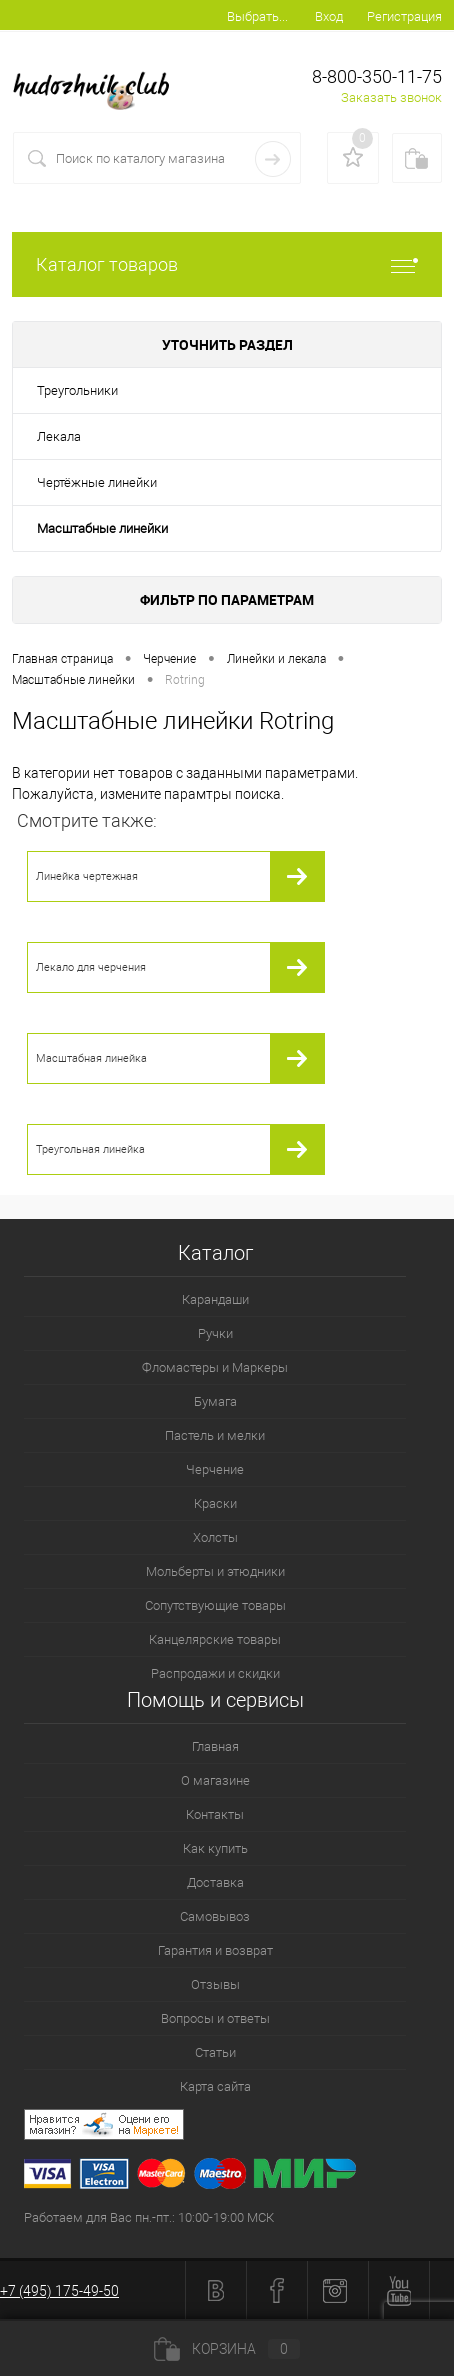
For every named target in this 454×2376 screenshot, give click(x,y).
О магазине (215, 1780)
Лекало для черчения (91, 967)
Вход (329, 16)
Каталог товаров (227, 264)
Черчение (215, 1469)
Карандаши (215, 1299)
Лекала (59, 436)
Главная (215, 1746)
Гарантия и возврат (215, 1950)
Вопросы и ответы (215, 2018)
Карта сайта (215, 2086)
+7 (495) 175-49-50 (59, 2291)
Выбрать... (257, 16)
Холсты (215, 1537)
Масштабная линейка (91, 1058)
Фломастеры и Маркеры (215, 1367)
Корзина (227, 2349)
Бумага (215, 1401)
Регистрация (404, 16)
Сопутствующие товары (215, 1605)
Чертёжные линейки (97, 482)
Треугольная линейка (90, 1149)
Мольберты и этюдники (215, 1571)
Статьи (215, 2052)
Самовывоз (215, 1916)
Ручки (215, 1333)
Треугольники (77, 390)
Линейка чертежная (87, 876)
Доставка (215, 1882)
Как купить (215, 1848)
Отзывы (215, 1984)
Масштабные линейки (102, 528)
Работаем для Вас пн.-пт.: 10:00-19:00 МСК (149, 2217)
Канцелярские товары (215, 1639)
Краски (215, 1503)
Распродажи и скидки (215, 1673)
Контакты (215, 1814)
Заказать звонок (391, 97)
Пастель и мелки (215, 1435)
